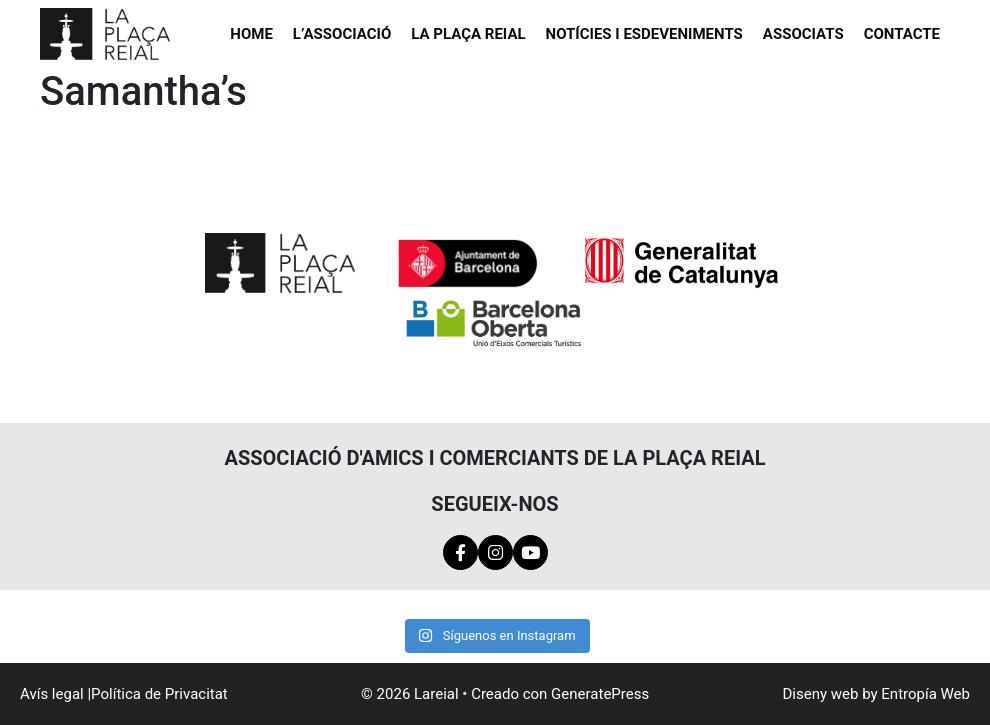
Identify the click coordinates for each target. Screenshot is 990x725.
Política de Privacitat (159, 694)
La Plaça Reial (468, 34)
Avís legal (52, 694)
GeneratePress (600, 694)
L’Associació (342, 34)
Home (251, 34)
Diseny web (821, 694)
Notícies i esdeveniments (644, 34)
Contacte (902, 34)
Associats (803, 34)
